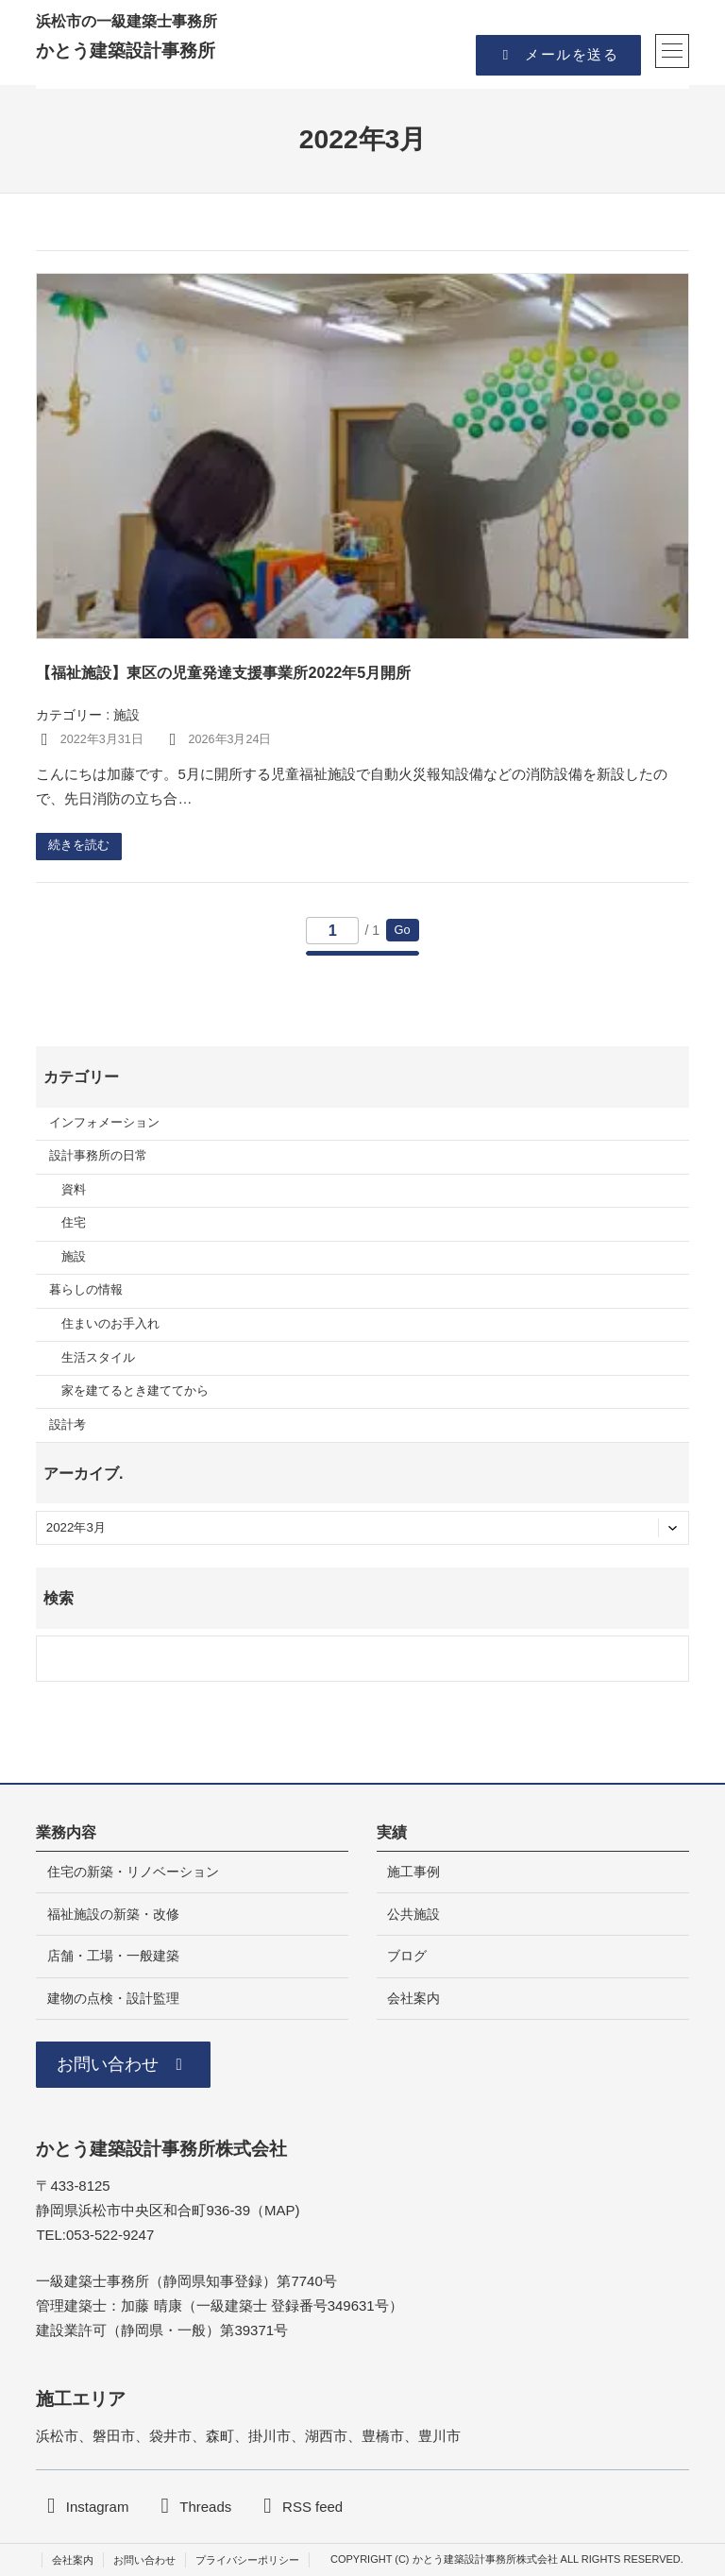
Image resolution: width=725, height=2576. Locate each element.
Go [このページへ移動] (403, 930)
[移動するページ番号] (332, 930)
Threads (205, 2507)
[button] (558, 55)
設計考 (67, 1425)
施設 (126, 714)
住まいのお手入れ (110, 1323)
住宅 (73, 1222)
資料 (73, 1189)
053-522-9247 (110, 2235)
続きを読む (79, 845)
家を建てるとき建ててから (135, 1391)
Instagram (97, 2507)
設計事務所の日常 (98, 1155)
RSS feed (312, 2507)
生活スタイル (98, 1357)
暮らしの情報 (86, 1289)
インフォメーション (104, 1122)
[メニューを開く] (672, 51)
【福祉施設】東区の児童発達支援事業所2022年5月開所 (223, 672)
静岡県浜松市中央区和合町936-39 (143, 2210)
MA (274, 2210)
